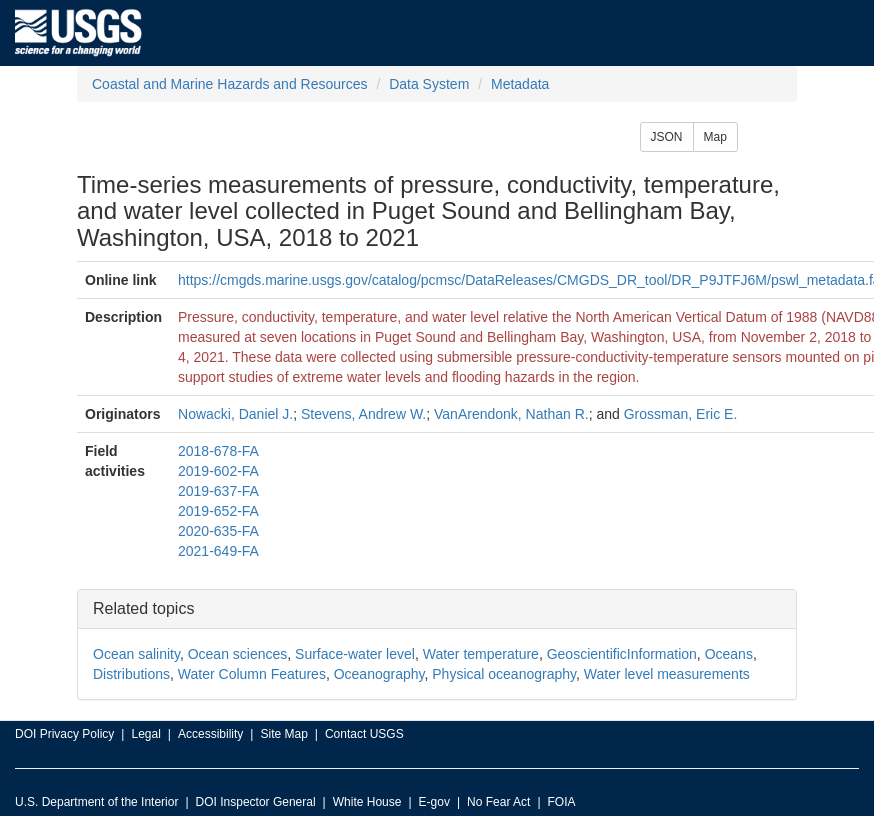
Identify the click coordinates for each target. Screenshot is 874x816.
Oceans (729, 654)
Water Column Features (252, 674)
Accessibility (210, 734)
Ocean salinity (136, 654)
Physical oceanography (504, 674)
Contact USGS (364, 734)
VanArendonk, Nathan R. (511, 414)
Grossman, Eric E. (681, 414)
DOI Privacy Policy (64, 734)
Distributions (131, 674)
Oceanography (379, 674)
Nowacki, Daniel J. (235, 414)
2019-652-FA (218, 511)
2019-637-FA (218, 491)
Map (715, 137)
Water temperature (481, 654)
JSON (667, 137)
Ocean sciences (238, 654)
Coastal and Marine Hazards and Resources (229, 84)
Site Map (283, 734)
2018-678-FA (218, 451)
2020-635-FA (218, 531)
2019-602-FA (218, 471)
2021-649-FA (218, 551)
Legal (145, 734)
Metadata (520, 84)
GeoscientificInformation (622, 654)
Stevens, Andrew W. (363, 414)
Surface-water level (355, 654)
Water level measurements (667, 674)
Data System (429, 84)
